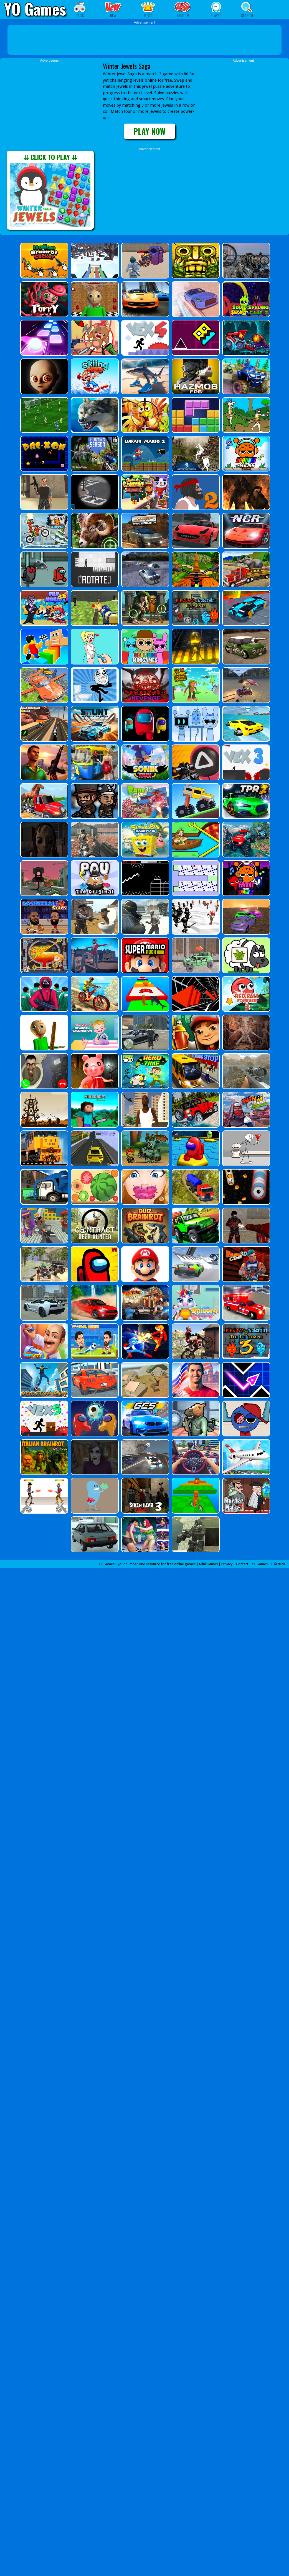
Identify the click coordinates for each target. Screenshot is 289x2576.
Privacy (226, 1564)
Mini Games (208, 1564)
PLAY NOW (149, 131)
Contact (242, 1564)
